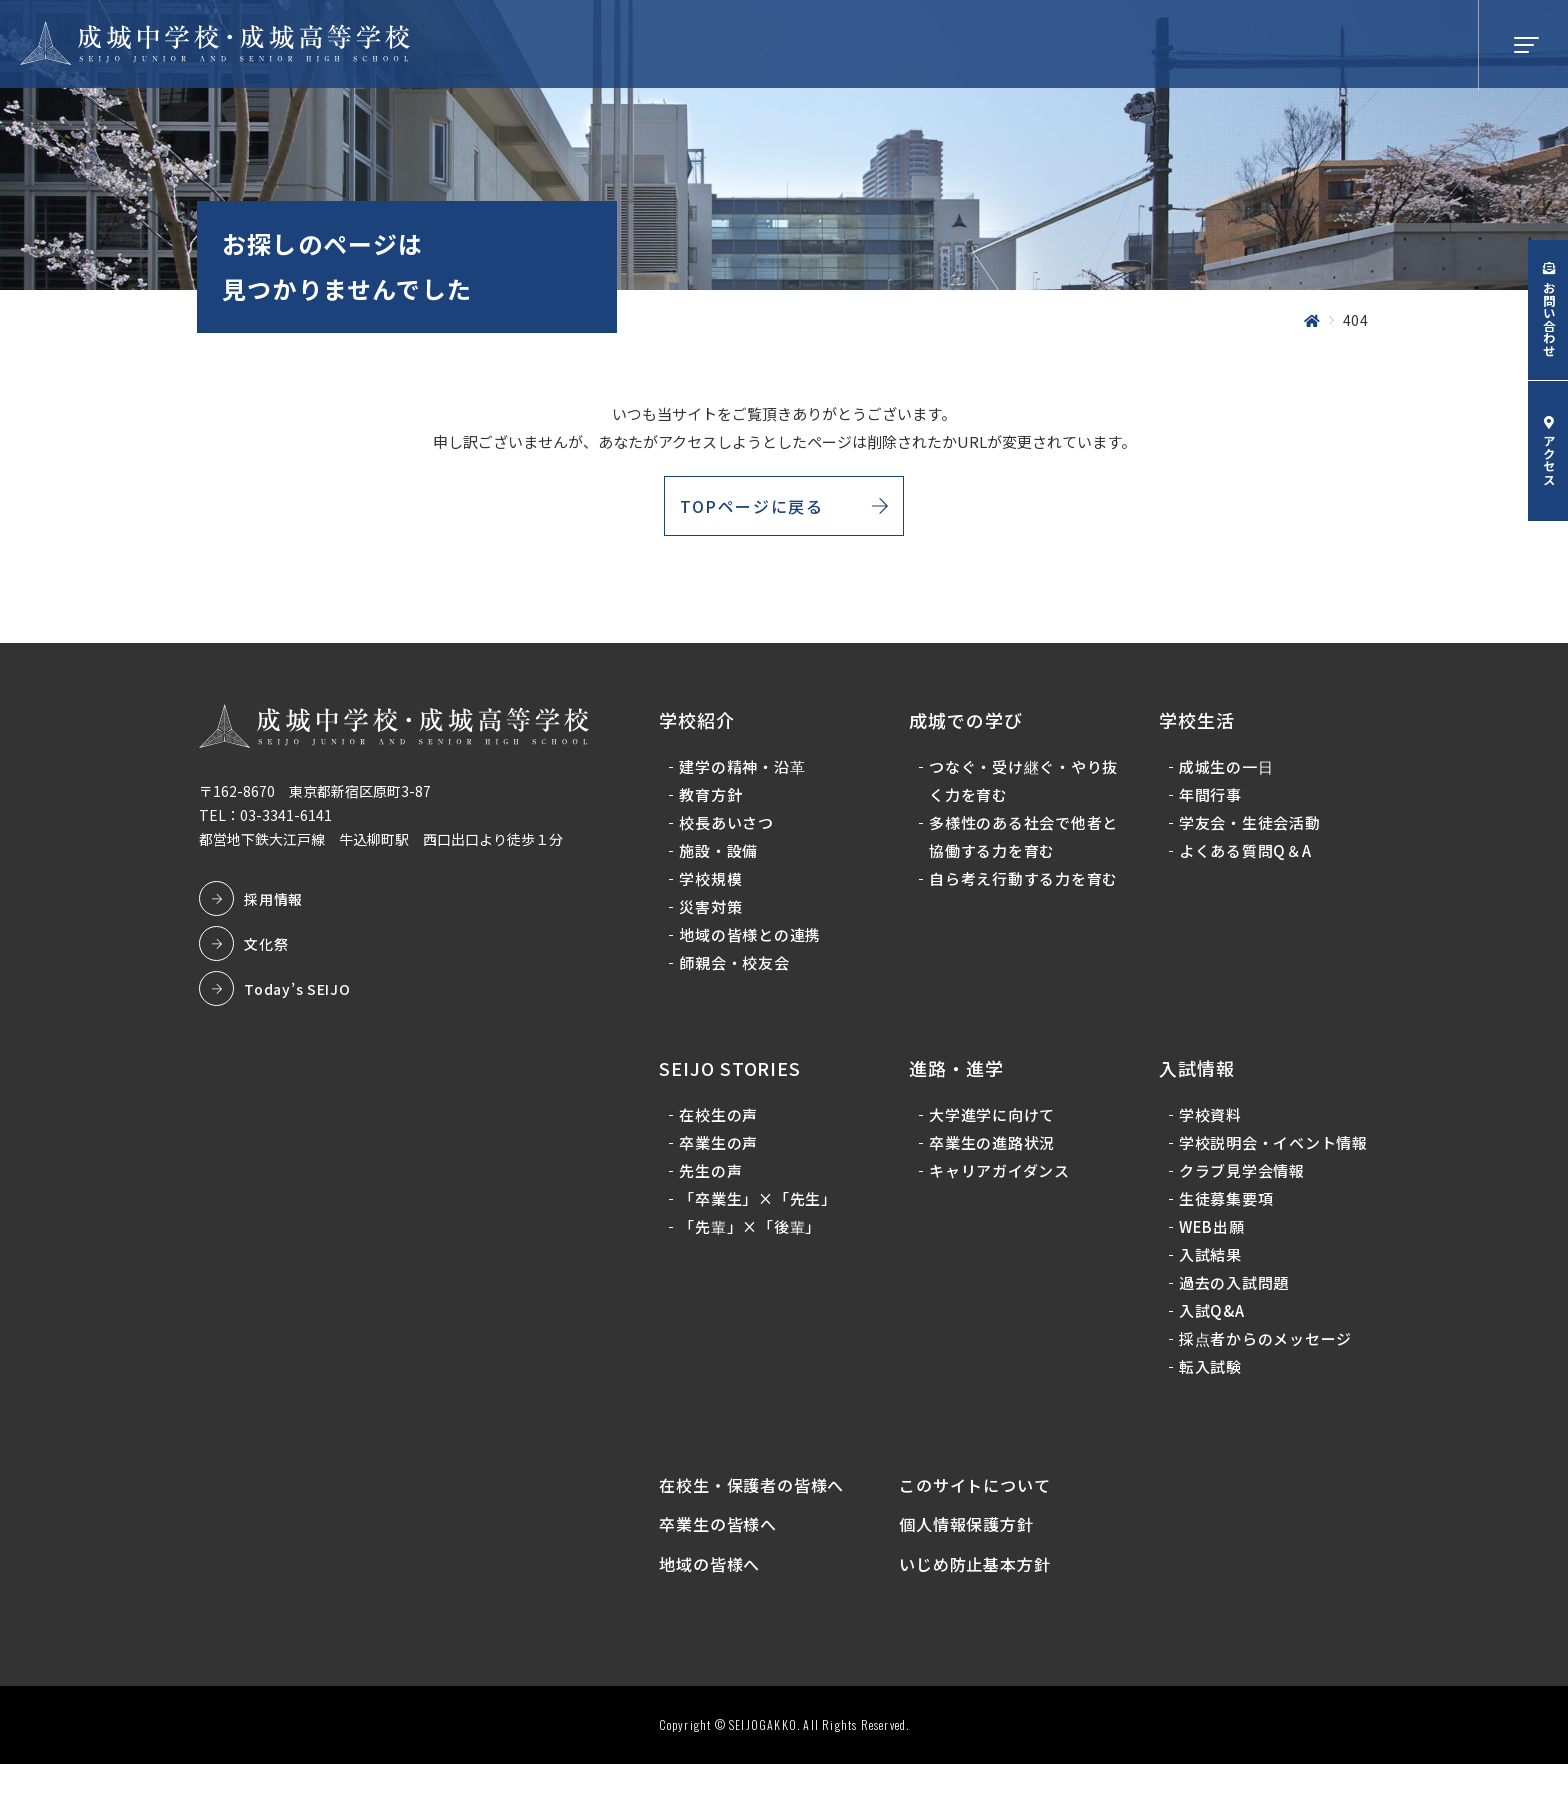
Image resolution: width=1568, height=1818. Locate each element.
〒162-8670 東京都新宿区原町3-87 (320, 803)
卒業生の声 (723, 1153)
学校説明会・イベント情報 (1263, 1167)
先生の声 (715, 1181)
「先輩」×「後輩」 (755, 1237)
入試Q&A (1210, 1349)
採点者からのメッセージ (1263, 1377)
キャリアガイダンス (1001, 1181)
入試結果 (1208, 1293)
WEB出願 (1210, 1265)
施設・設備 (723, 862)
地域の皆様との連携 (755, 946)
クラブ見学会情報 (1240, 1209)
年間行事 (1208, 806)
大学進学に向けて (994, 1125)
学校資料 (1208, 1125)
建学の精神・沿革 (747, 778)
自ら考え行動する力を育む (1017, 904)
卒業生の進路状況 (994, 1153)
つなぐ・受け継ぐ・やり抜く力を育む (1017, 792)
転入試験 (1208, 1405)
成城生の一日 (1224, 778)
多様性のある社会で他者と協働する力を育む (1017, 848)
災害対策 (715, 918)
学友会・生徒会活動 (1248, 834)
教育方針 (715, 806)
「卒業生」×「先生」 (763, 1209)
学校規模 (715, 890)
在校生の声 (723, 1125)
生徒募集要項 (1224, 1237)
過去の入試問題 (1232, 1321)
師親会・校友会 (739, 974)
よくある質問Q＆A (1243, 862)
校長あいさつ (731, 834)
